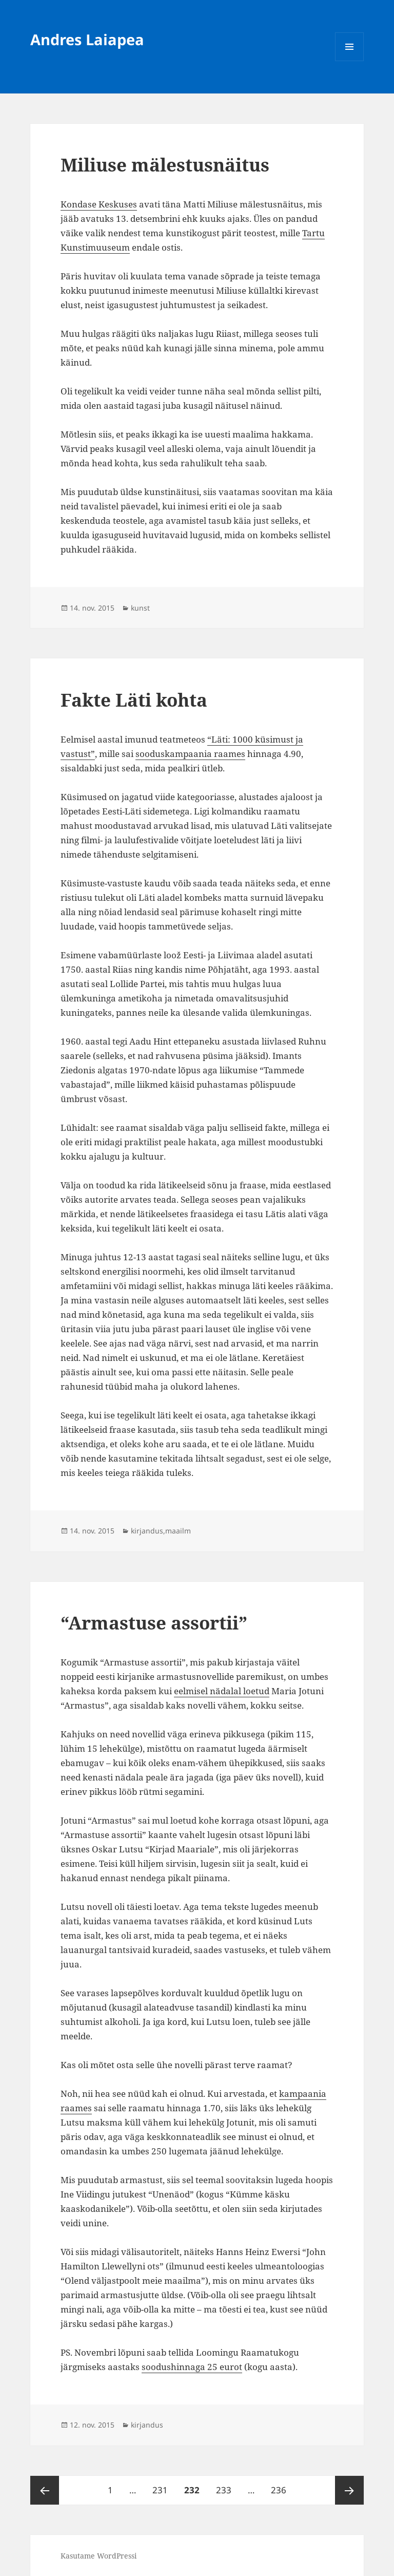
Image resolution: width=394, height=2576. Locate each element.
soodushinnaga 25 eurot (192, 2367)
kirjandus (147, 1531)
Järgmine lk (349, 2490)
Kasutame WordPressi (98, 2556)
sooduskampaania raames (190, 754)
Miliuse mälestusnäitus (165, 165)
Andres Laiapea (87, 39)
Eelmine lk (44, 2490)
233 (224, 2486)
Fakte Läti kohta (134, 700)
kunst (140, 608)
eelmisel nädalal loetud (221, 1691)
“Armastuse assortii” (154, 1623)
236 (279, 2486)
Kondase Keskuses (99, 204)
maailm (178, 1531)
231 (161, 2486)
